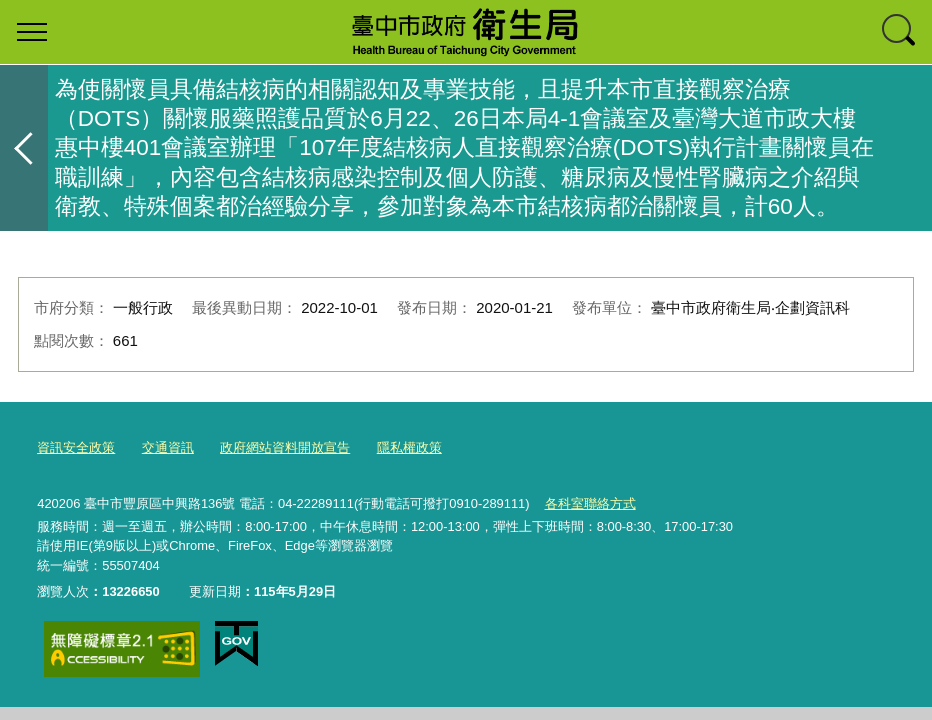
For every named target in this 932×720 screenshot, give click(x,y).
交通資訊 (168, 447)
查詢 (900, 32)
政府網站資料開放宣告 (285, 447)
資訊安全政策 (76, 447)
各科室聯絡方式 (590, 503)
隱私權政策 (409, 447)
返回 (24, 148)
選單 (32, 32)
